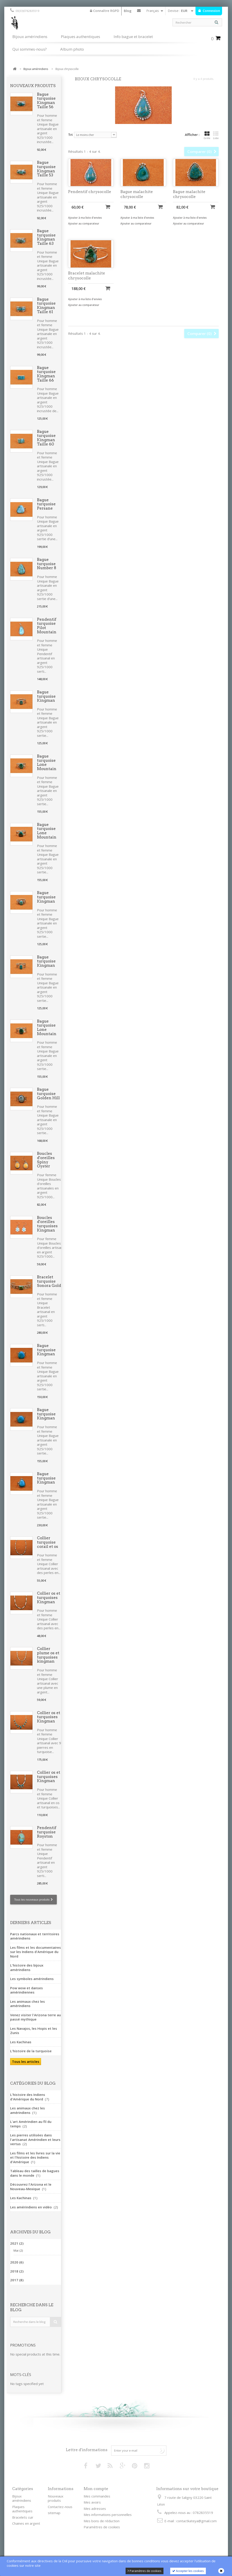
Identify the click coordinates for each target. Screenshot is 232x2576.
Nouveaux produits (33, 85)
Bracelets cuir (22, 2517)
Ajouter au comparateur (83, 230)
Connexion (211, 10)
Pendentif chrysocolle (89, 198)
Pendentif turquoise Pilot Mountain (46, 625)
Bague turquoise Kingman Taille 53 (46, 168)
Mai (18, 2250)
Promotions (23, 2345)
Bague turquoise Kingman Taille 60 (46, 437)
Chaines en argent (26, 2523)
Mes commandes (97, 2496)
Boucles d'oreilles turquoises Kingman (47, 1223)
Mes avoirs (92, 2502)
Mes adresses (95, 2508)
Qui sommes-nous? (29, 49)
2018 (16, 2271)
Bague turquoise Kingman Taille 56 (46, 100)
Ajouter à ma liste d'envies (85, 224)
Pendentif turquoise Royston (46, 1831)
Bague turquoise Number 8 (46, 563)
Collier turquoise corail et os (47, 1542)
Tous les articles (25, 2061)
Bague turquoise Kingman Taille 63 (46, 237)
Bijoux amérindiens (29, 36)
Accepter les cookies (188, 2571)
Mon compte (96, 2488)
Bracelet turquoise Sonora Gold (49, 1281)
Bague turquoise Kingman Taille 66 (46, 373)
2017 (16, 2280)
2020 (16, 2262)
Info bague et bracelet (133, 36)
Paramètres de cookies (144, 2571)
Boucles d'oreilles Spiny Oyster (46, 1159)
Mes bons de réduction (101, 2521)
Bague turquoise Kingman (46, 696)
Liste (216, 135)
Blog (127, 10)
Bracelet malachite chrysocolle (86, 282)
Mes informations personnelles (108, 2514)
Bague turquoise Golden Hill (48, 1093)
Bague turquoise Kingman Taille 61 (46, 305)
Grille (207, 135)
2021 (16, 2243)
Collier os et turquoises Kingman (48, 1597)
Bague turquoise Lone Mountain (46, 762)
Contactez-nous (139, 11)
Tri (70, 134)
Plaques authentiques (80, 36)
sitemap (54, 2513)
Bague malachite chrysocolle (136, 201)
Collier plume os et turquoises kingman (48, 1654)
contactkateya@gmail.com (196, 2521)
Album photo (72, 49)
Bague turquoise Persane (46, 504)
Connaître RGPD (104, 10)
